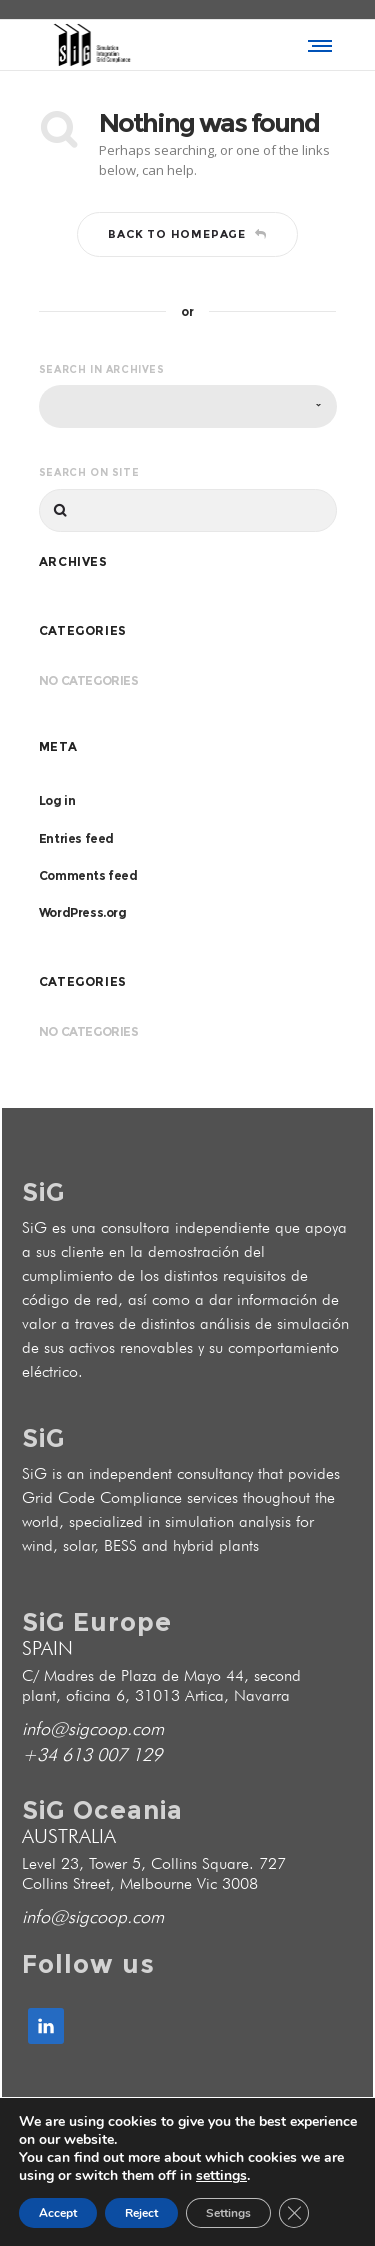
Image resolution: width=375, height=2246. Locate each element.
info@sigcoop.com (93, 1728)
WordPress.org (83, 912)
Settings (228, 2213)
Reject (141, 2213)
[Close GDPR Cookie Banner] (294, 2213)
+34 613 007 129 (92, 1754)
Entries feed (76, 838)
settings (221, 2176)
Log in (57, 800)
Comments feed (88, 875)
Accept (58, 2213)
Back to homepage (187, 234)
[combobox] (188, 406)
